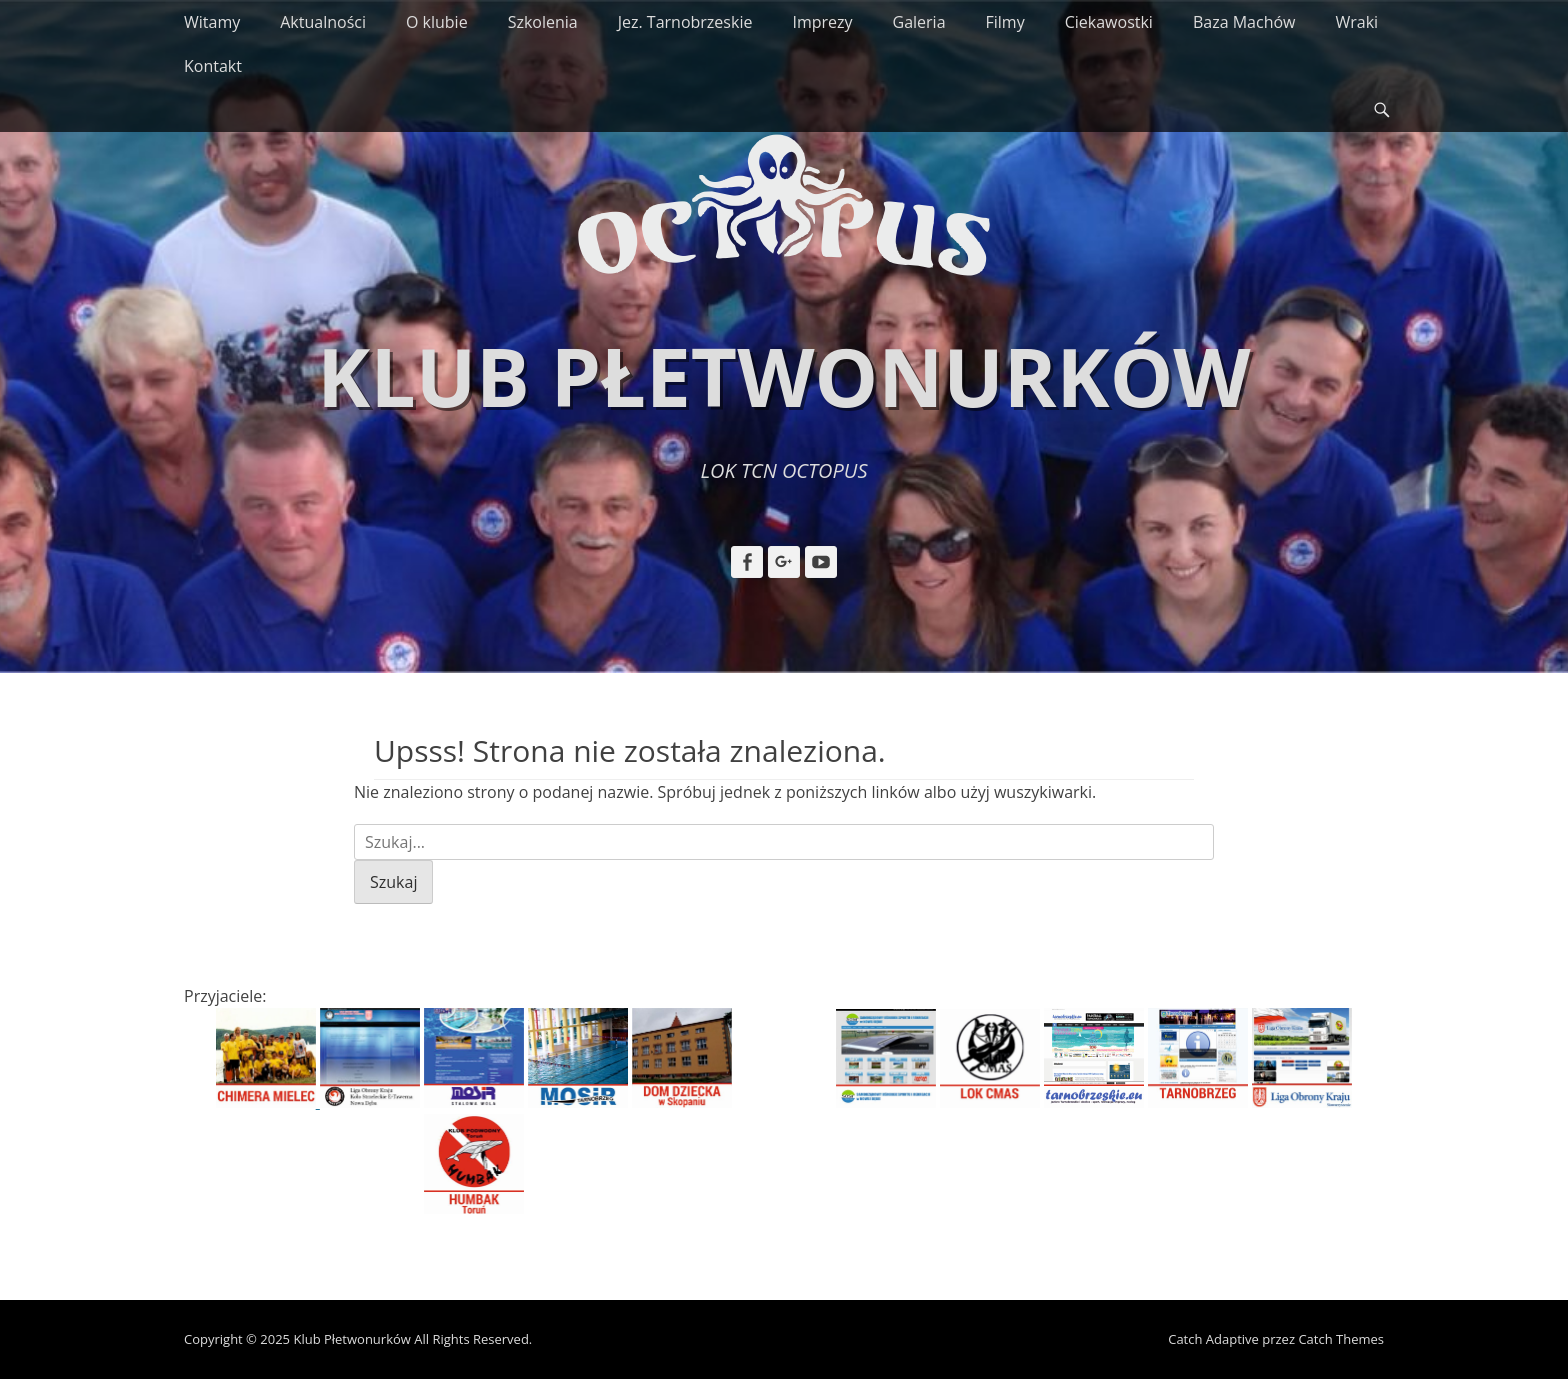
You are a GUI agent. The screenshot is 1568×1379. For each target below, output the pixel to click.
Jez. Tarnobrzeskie (685, 22)
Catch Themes (1341, 1339)
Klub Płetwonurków (783, 375)
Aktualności (323, 22)
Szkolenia (543, 22)
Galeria (919, 22)
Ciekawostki (1109, 22)
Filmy (1005, 22)
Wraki (1356, 22)
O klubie (437, 22)
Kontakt (213, 66)
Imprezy (822, 22)
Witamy (212, 22)
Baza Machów (1244, 22)
